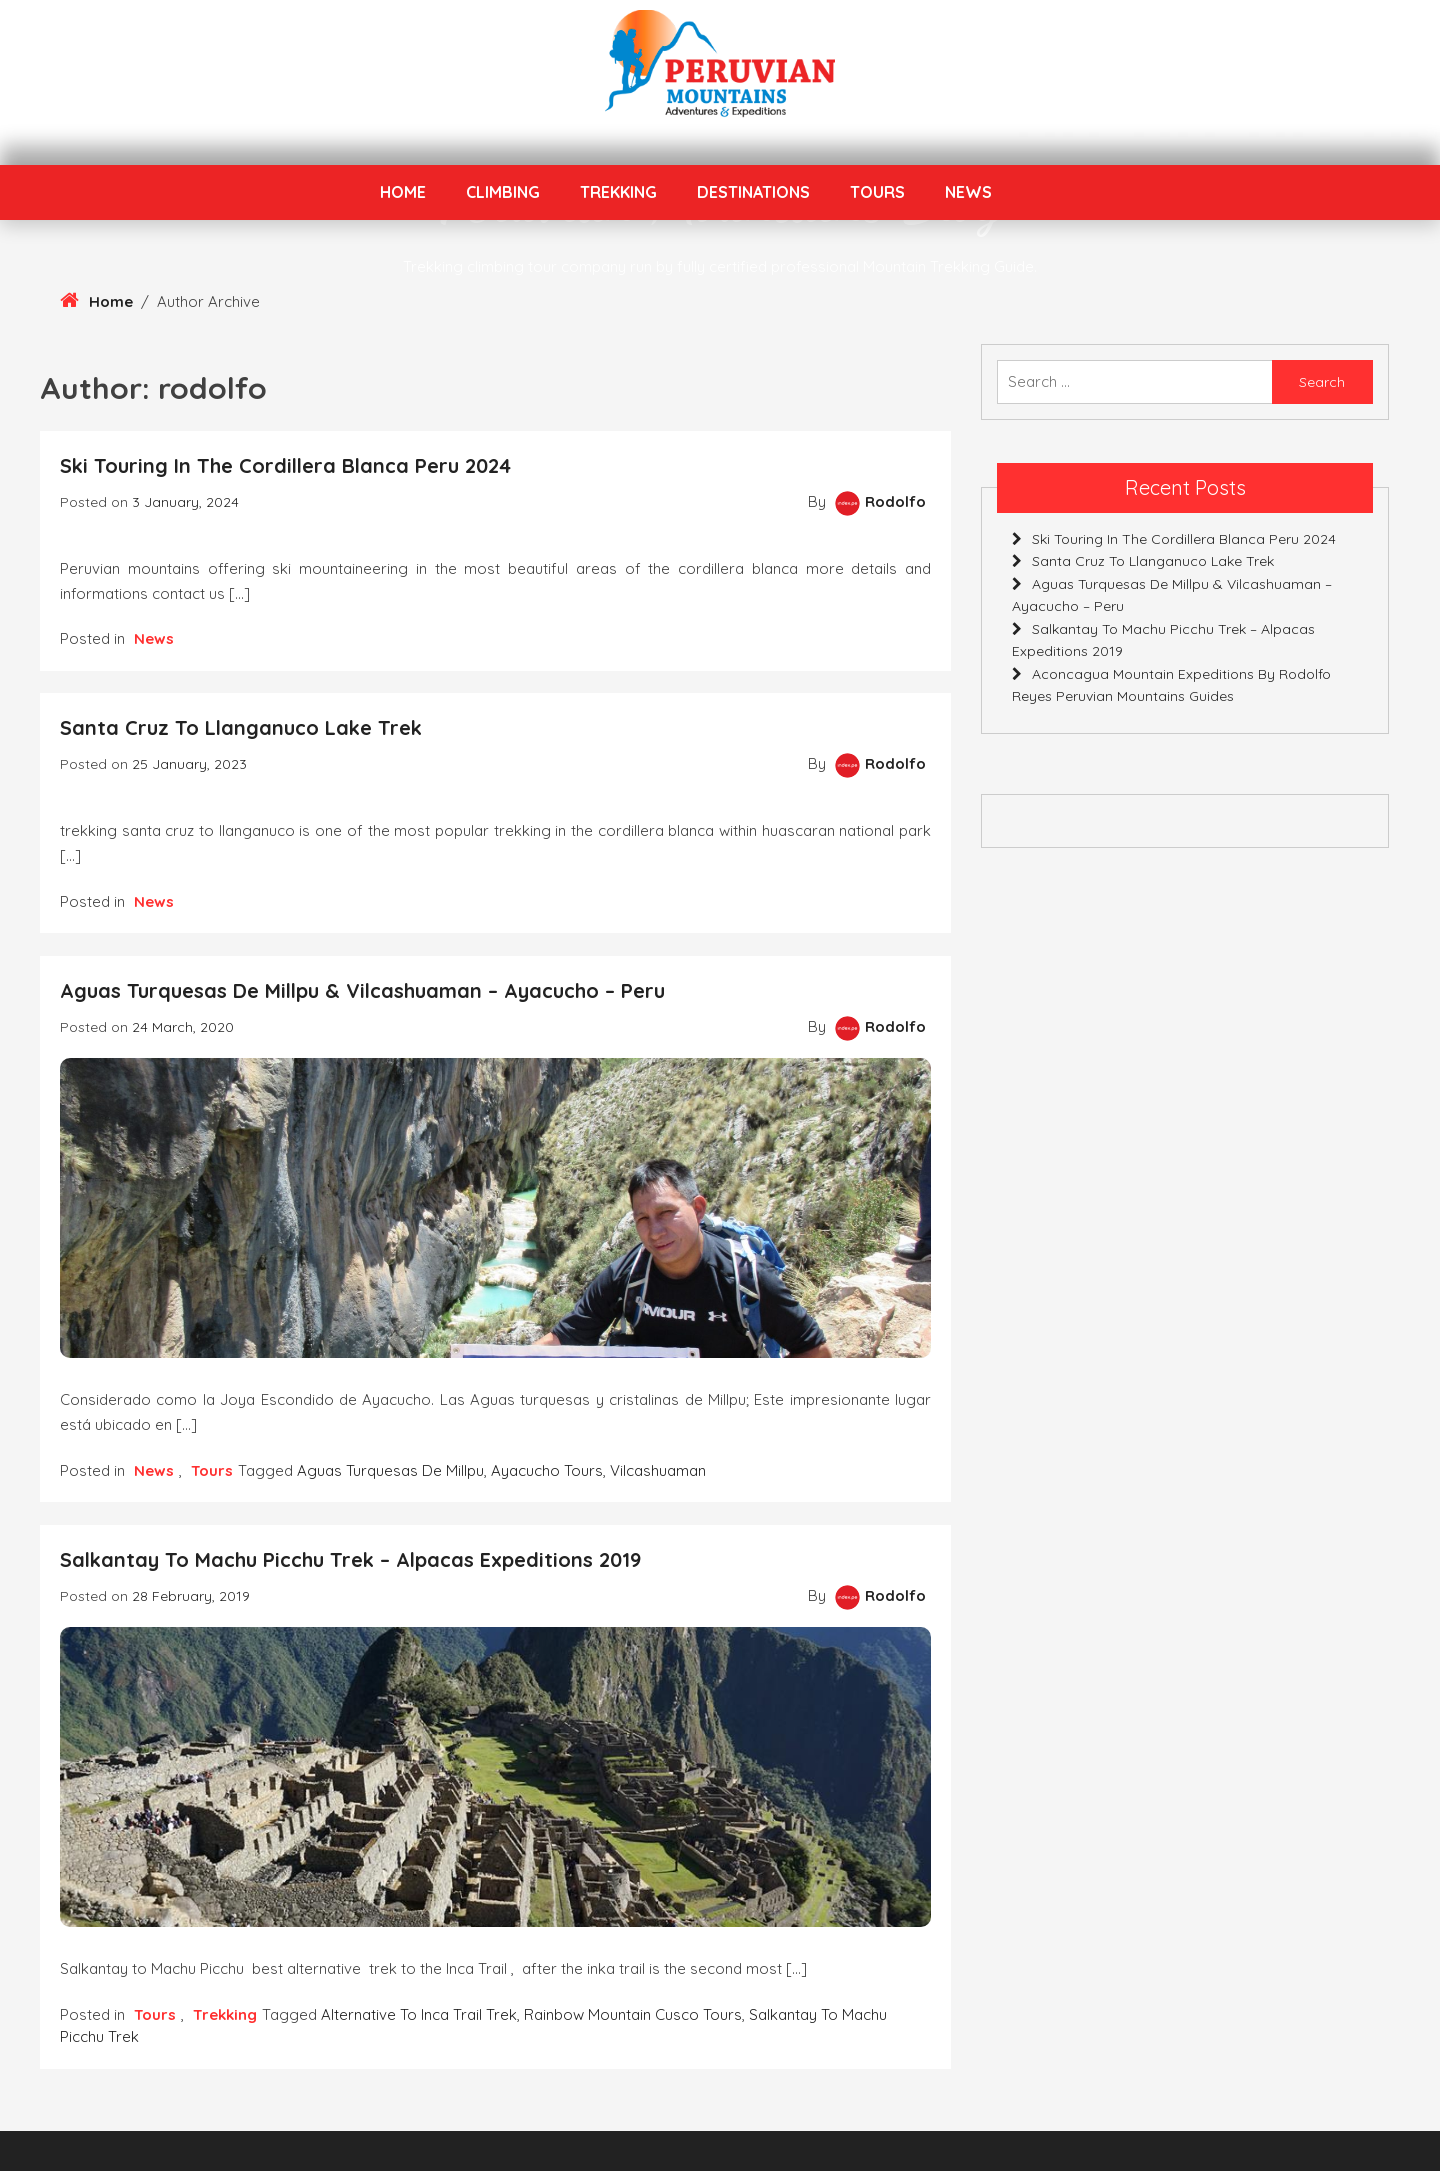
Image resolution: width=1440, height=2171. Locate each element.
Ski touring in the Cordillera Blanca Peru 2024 (285, 465)
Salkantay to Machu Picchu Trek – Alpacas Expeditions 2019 (350, 1559)
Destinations (753, 192)
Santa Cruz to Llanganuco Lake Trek (241, 727)
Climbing (503, 192)
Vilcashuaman (658, 1470)
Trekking (618, 192)
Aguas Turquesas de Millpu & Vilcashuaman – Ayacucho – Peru (362, 990)
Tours (877, 192)
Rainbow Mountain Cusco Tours (633, 2014)
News (968, 192)
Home (403, 192)
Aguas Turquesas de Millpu (390, 1470)
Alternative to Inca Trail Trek (419, 2014)
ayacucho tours (547, 1470)
